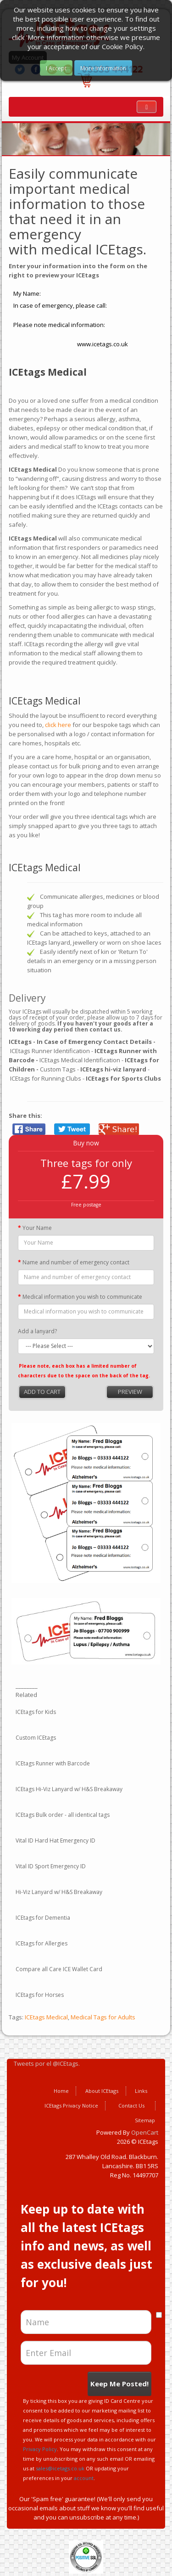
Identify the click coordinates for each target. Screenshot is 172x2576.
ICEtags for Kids (36, 1712)
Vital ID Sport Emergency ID (51, 1866)
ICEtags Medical (46, 2017)
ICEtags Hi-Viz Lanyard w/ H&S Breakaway (69, 1789)
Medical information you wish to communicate (82, 1297)
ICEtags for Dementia (43, 1918)
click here (57, 725)
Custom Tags (58, 1069)
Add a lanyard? (37, 1331)
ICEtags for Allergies (41, 1943)
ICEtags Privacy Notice (71, 2105)
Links (141, 2090)
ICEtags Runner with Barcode (53, 1763)
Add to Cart (42, 1391)
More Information (103, 68)
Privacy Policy (40, 2449)
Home (61, 2090)
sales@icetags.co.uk (60, 2468)
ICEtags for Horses (40, 1995)
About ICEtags (101, 2090)
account (84, 2478)
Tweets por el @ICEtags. (47, 2063)
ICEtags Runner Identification (50, 1051)
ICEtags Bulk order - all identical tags (63, 1815)
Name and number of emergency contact (75, 1262)
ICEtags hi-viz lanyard (113, 1069)
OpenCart (144, 2132)
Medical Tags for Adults (103, 2017)
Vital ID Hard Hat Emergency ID (55, 1840)
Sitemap (145, 2120)
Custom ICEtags (36, 1738)
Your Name (37, 1228)
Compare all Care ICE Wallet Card (59, 1969)
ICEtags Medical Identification (79, 1060)
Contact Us (131, 2105)
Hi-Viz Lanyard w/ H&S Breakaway (59, 1892)
